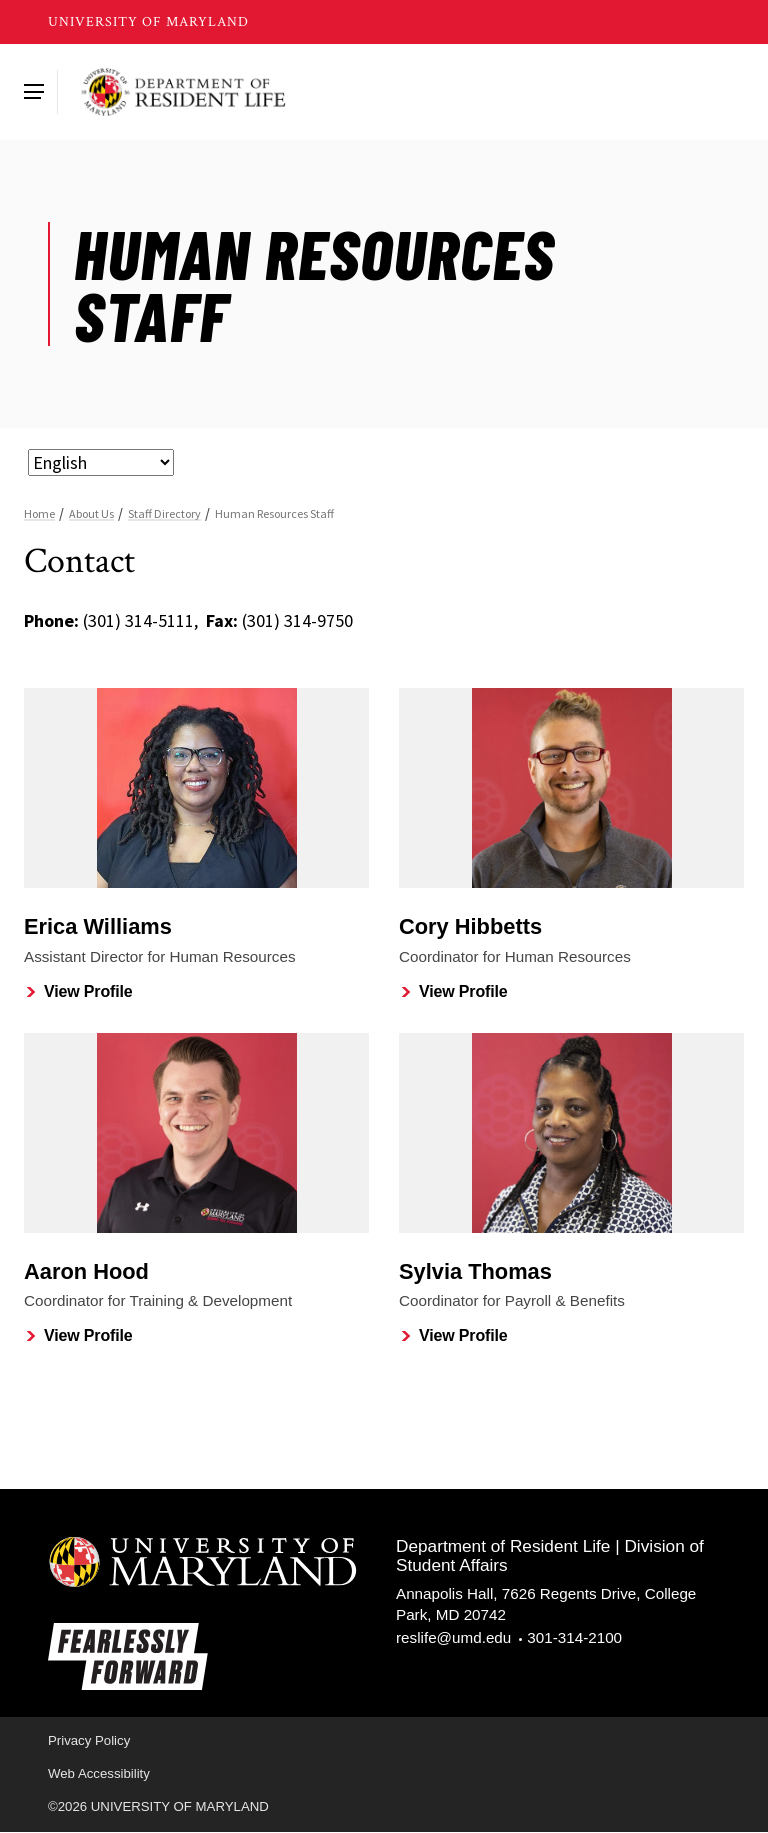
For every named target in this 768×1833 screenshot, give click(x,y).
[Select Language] (101, 462)
